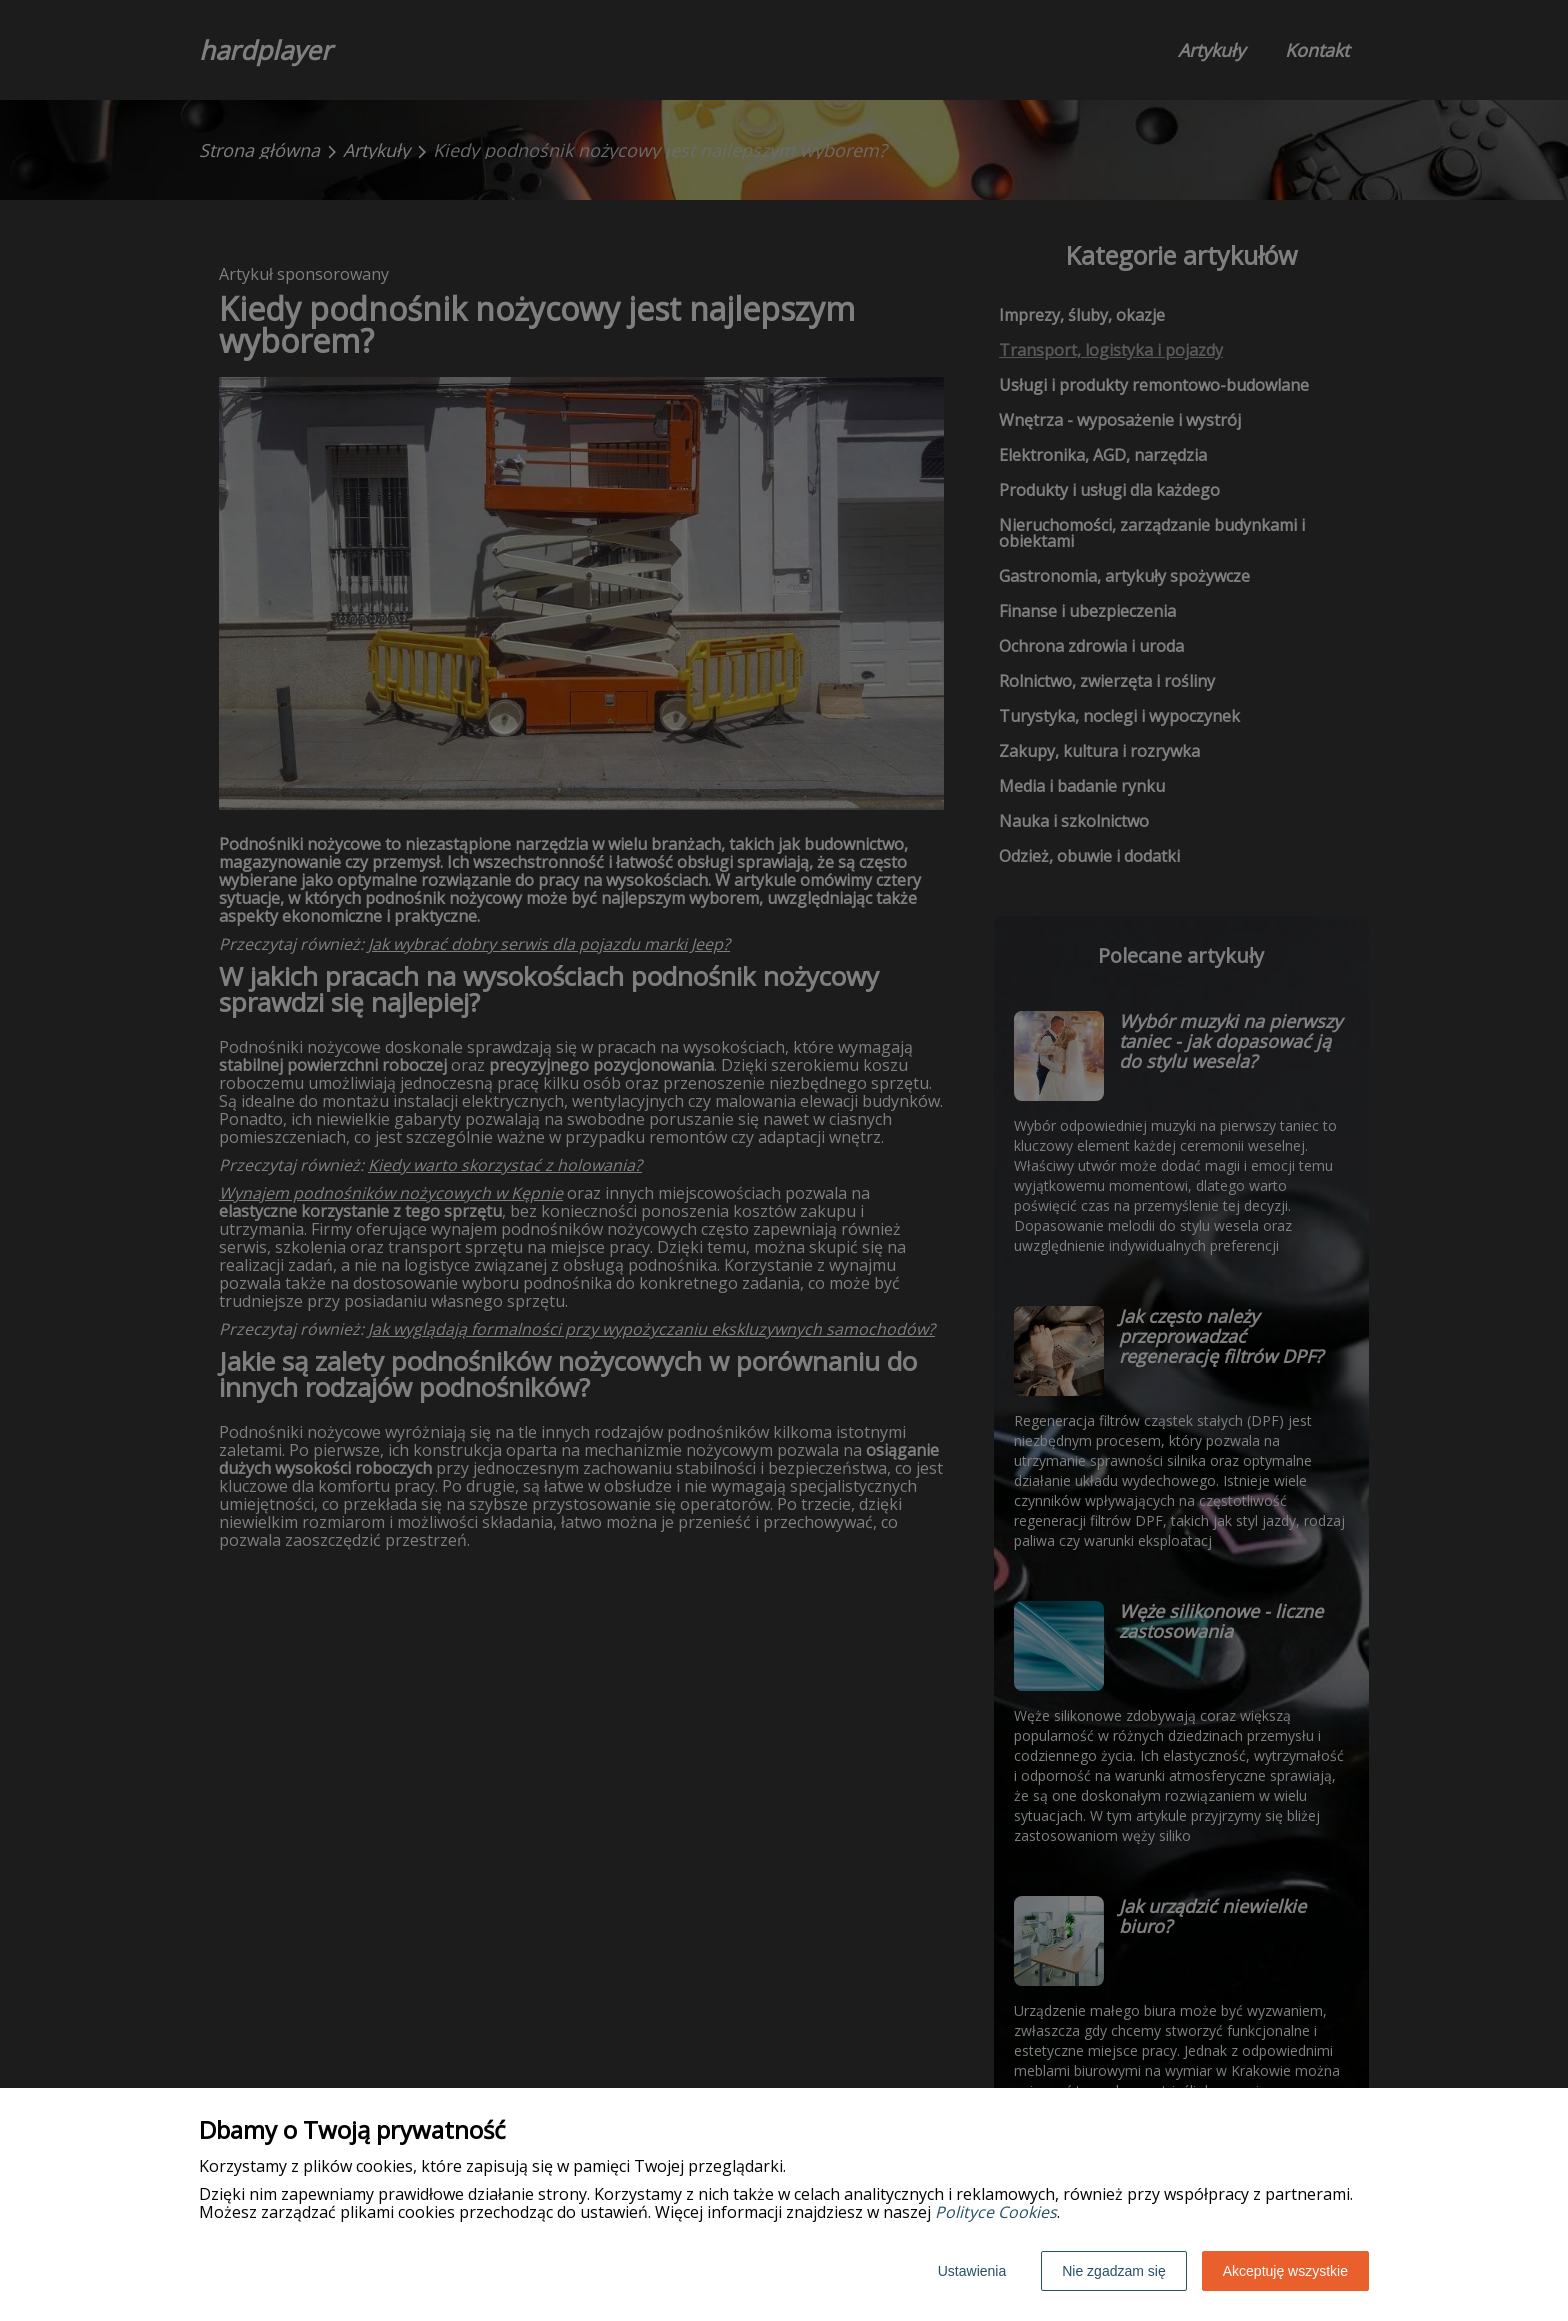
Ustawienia (972, 2271)
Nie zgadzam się (1114, 2271)
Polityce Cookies (996, 2212)
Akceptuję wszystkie (1285, 2271)
